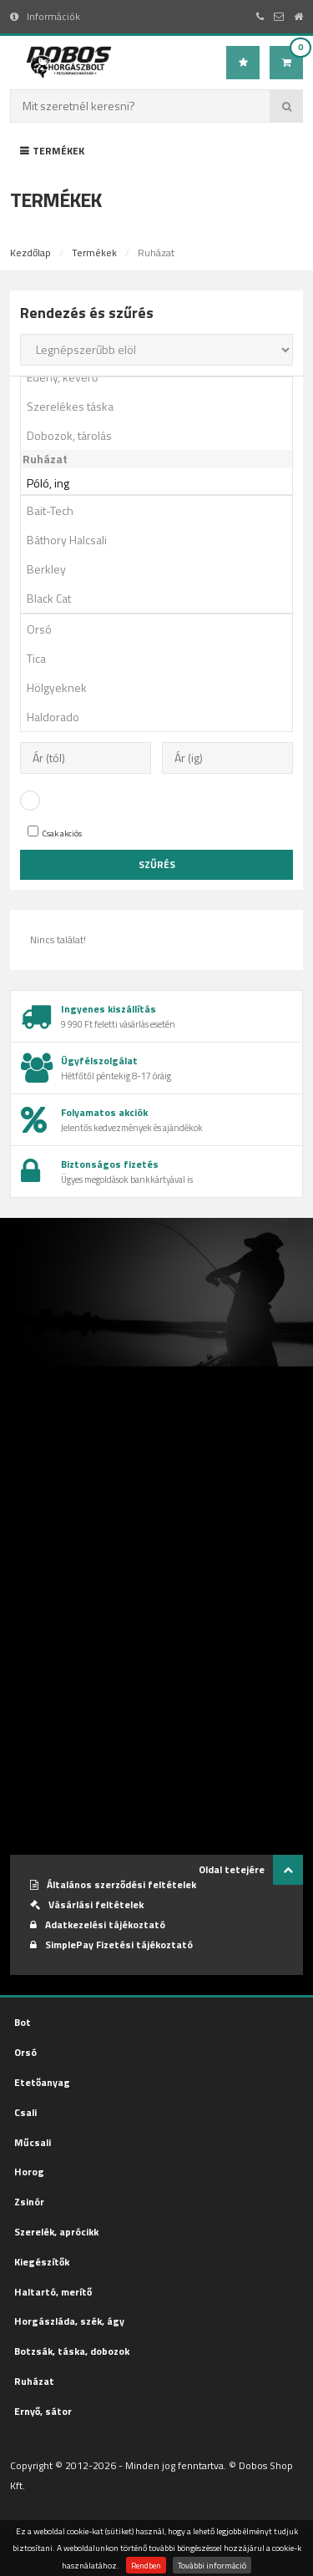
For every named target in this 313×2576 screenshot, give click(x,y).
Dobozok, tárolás (162, 435)
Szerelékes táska (162, 406)
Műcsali (32, 2142)
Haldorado (162, 716)
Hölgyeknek (162, 687)
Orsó (162, 629)
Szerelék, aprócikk (56, 2232)
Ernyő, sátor (43, 2411)
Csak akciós (55, 833)
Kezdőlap (30, 252)
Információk (45, 16)
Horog (29, 2171)
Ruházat (34, 2381)
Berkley (162, 568)
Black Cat (162, 598)
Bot (22, 2022)
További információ (212, 2565)
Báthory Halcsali (162, 539)
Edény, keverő (162, 376)
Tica (162, 658)
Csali (25, 2112)
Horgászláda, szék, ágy (69, 2321)
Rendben (146, 2565)
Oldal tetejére (251, 1870)
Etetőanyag (42, 2082)
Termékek (52, 151)
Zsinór (29, 2202)
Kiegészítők (41, 2262)
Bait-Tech (162, 510)
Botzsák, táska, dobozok (71, 2351)
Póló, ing (162, 483)
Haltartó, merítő (53, 2292)
